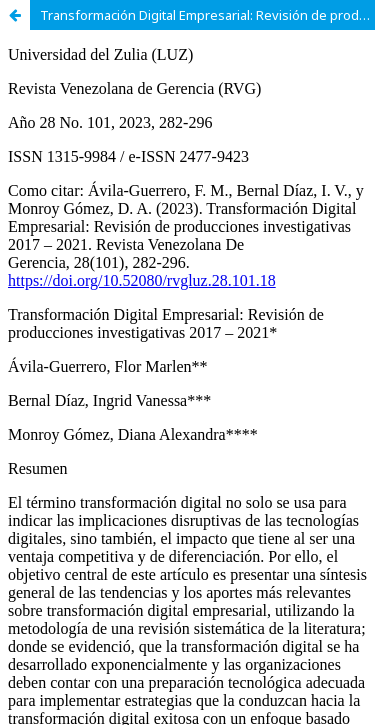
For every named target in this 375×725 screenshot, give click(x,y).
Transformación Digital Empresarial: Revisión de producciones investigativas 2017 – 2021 (207, 15)
